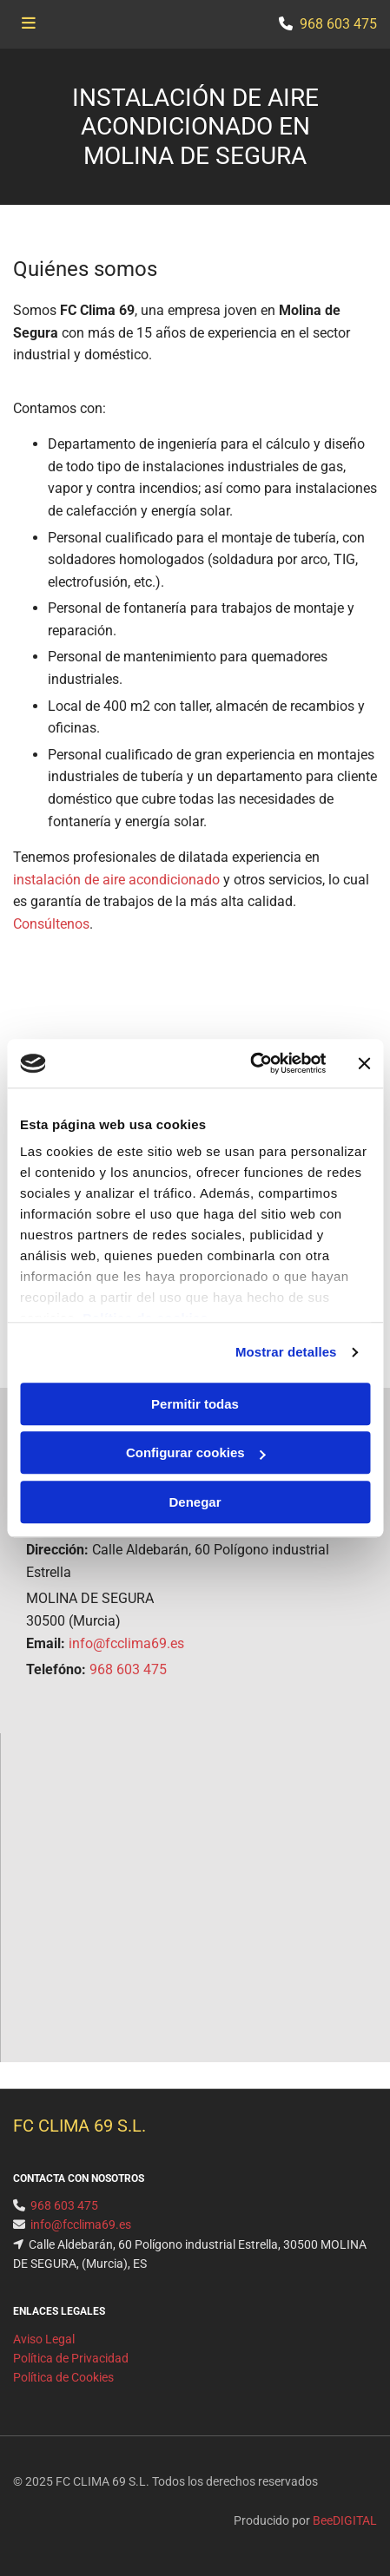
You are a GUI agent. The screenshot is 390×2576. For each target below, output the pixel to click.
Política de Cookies (63, 2377)
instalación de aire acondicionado (116, 879)
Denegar (195, 1502)
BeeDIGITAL (345, 2520)
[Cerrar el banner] (364, 1063)
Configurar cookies (196, 1452)
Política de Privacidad (71, 2358)
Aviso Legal (44, 2339)
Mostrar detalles (286, 1351)
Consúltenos (51, 924)
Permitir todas (195, 1403)
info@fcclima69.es (126, 1643)
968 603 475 (128, 1669)
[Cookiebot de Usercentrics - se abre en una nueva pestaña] (250, 1063)
